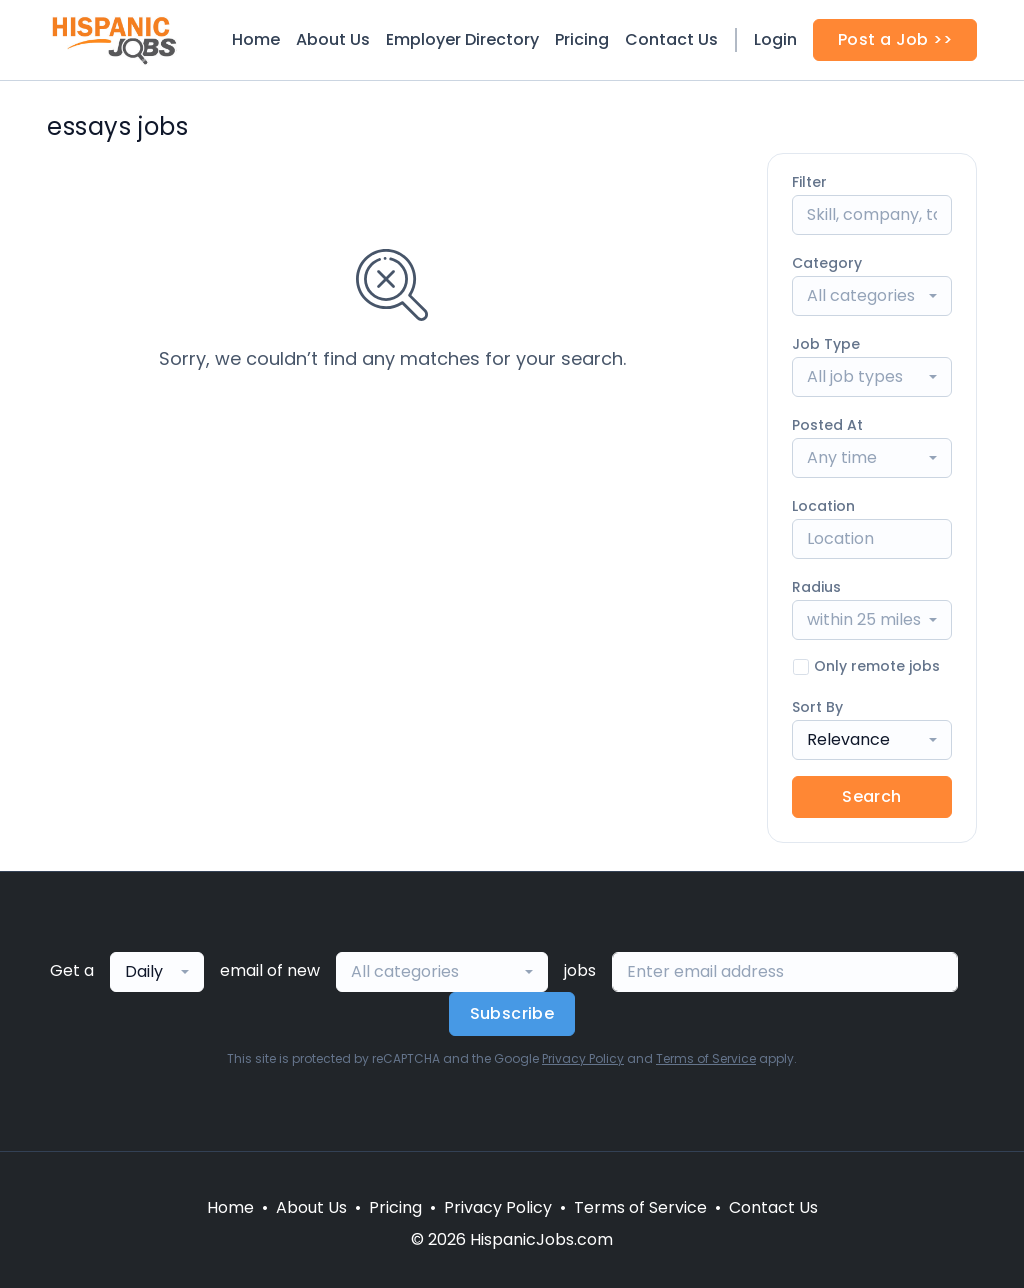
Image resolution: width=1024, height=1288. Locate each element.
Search (871, 796)
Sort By (817, 707)
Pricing (582, 39)
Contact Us (671, 39)
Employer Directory (462, 39)
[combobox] (872, 296)
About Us (333, 39)
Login (775, 39)
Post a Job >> (895, 39)
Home (256, 39)
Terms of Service (706, 1058)
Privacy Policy (583, 1058)
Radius (816, 587)
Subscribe (512, 1013)
